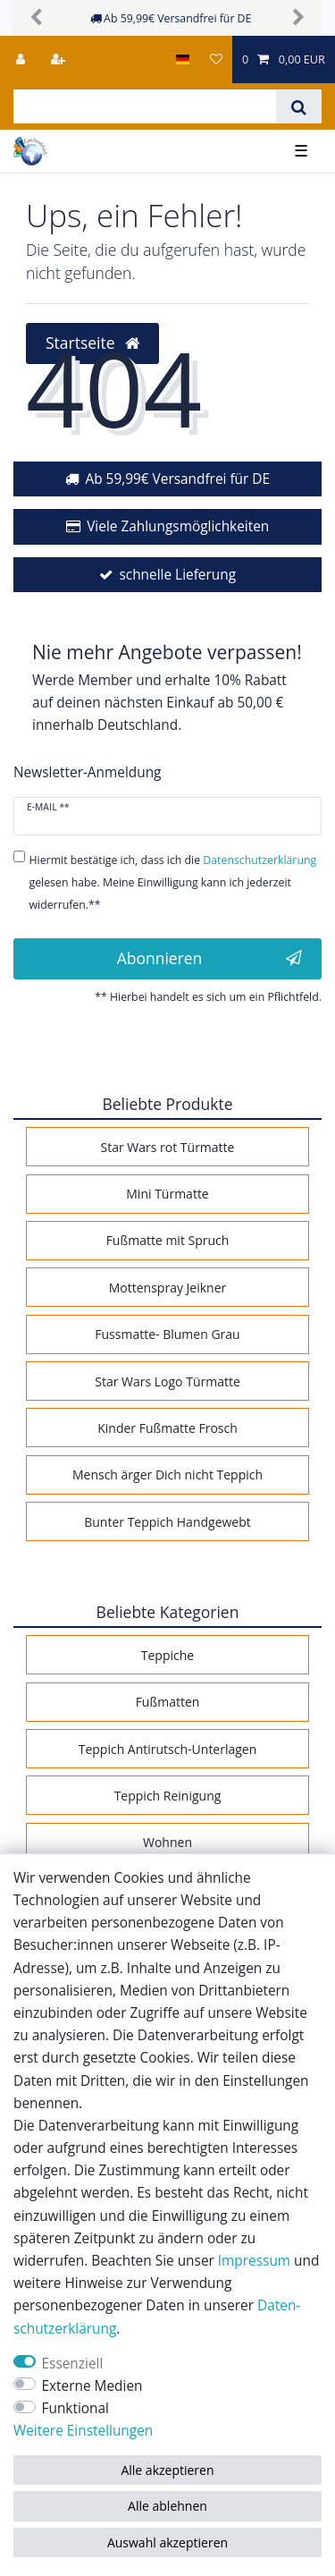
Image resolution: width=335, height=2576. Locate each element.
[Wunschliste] (215, 59)
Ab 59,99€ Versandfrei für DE (177, 479)
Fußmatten (168, 1701)
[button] (36, 18)
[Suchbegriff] (144, 106)
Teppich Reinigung (168, 1795)
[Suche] (299, 106)
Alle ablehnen (167, 2505)
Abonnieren (209, 958)
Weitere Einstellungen (83, 2430)
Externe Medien (92, 2386)
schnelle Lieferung (177, 574)
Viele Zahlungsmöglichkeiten (178, 526)
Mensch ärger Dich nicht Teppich (167, 1474)
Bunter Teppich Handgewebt (167, 1521)
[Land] (182, 59)
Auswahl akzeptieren (167, 2542)
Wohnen (167, 1842)
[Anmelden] (22, 59)
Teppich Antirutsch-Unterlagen (168, 1749)
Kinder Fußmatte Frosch (167, 1427)
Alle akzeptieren (167, 2470)
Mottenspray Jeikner (168, 1287)
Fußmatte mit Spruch (168, 1240)
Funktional (75, 2408)
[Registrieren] (60, 59)
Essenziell (73, 2363)
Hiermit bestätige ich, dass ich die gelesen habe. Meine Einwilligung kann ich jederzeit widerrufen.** (173, 882)
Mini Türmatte (167, 1193)
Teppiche (167, 1655)
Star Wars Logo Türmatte (167, 1381)
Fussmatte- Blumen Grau (167, 1334)
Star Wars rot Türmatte (168, 1147)
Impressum (254, 2260)
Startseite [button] (92, 342)
